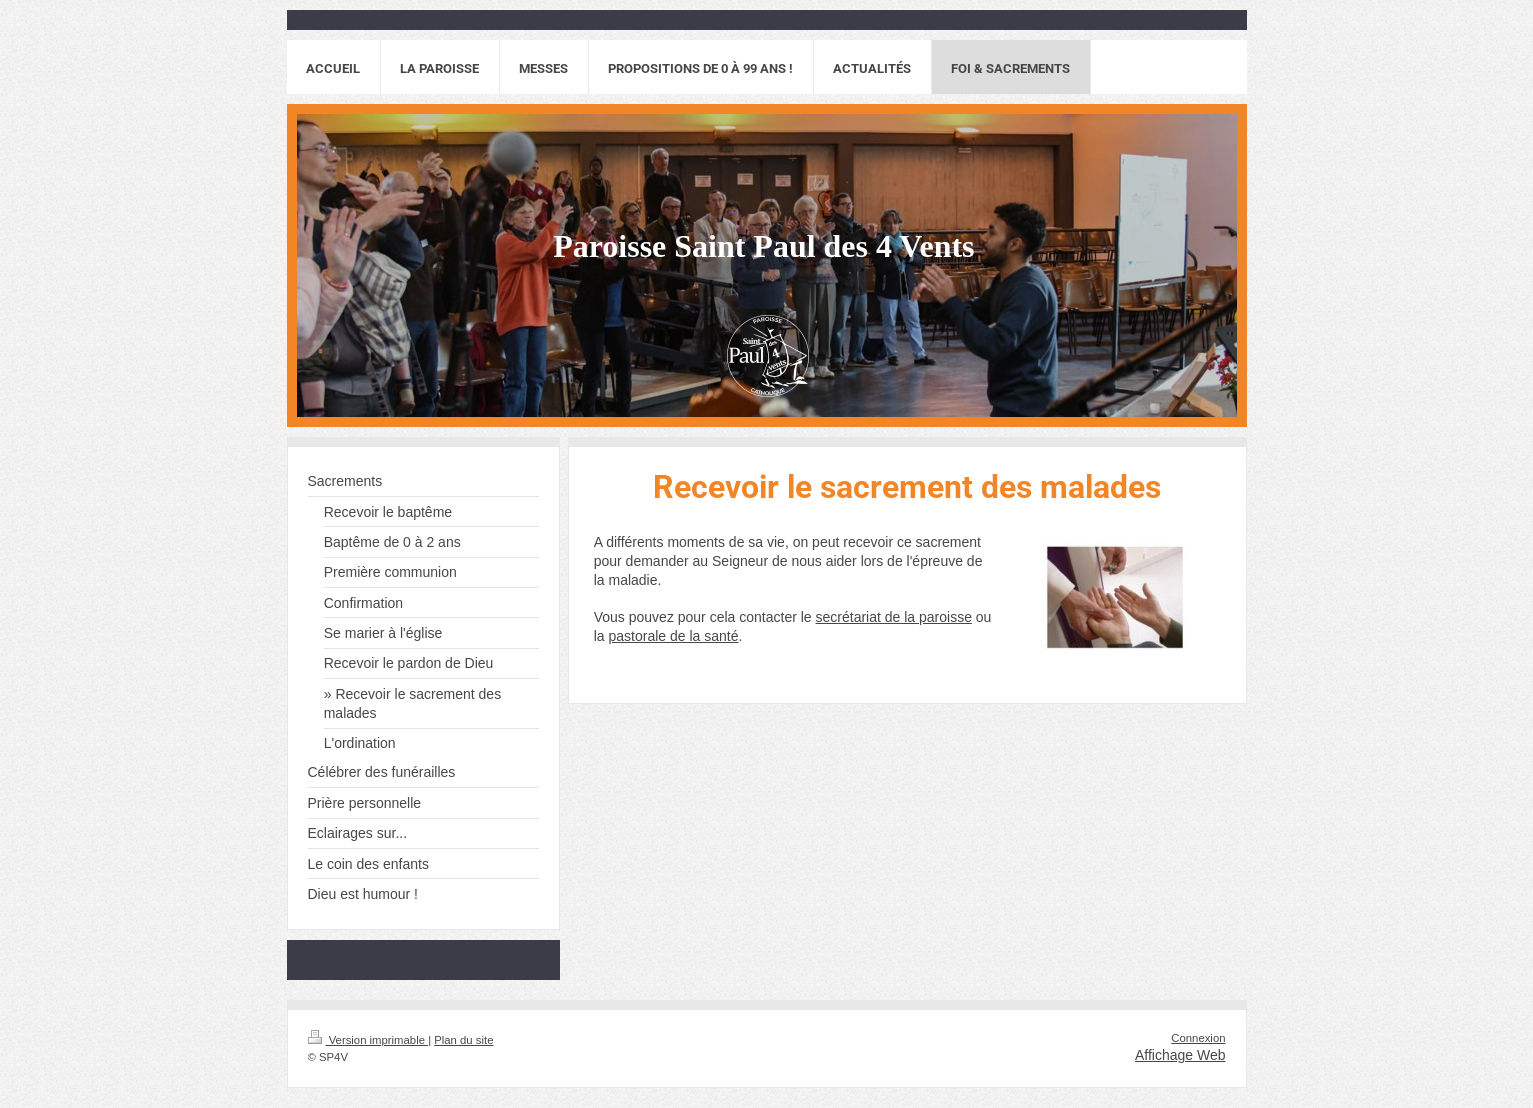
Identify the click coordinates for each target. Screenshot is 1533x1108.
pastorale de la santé (674, 636)
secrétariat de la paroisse (894, 617)
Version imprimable (368, 1040)
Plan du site (463, 1040)
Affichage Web (1180, 1055)
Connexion (1198, 1038)
